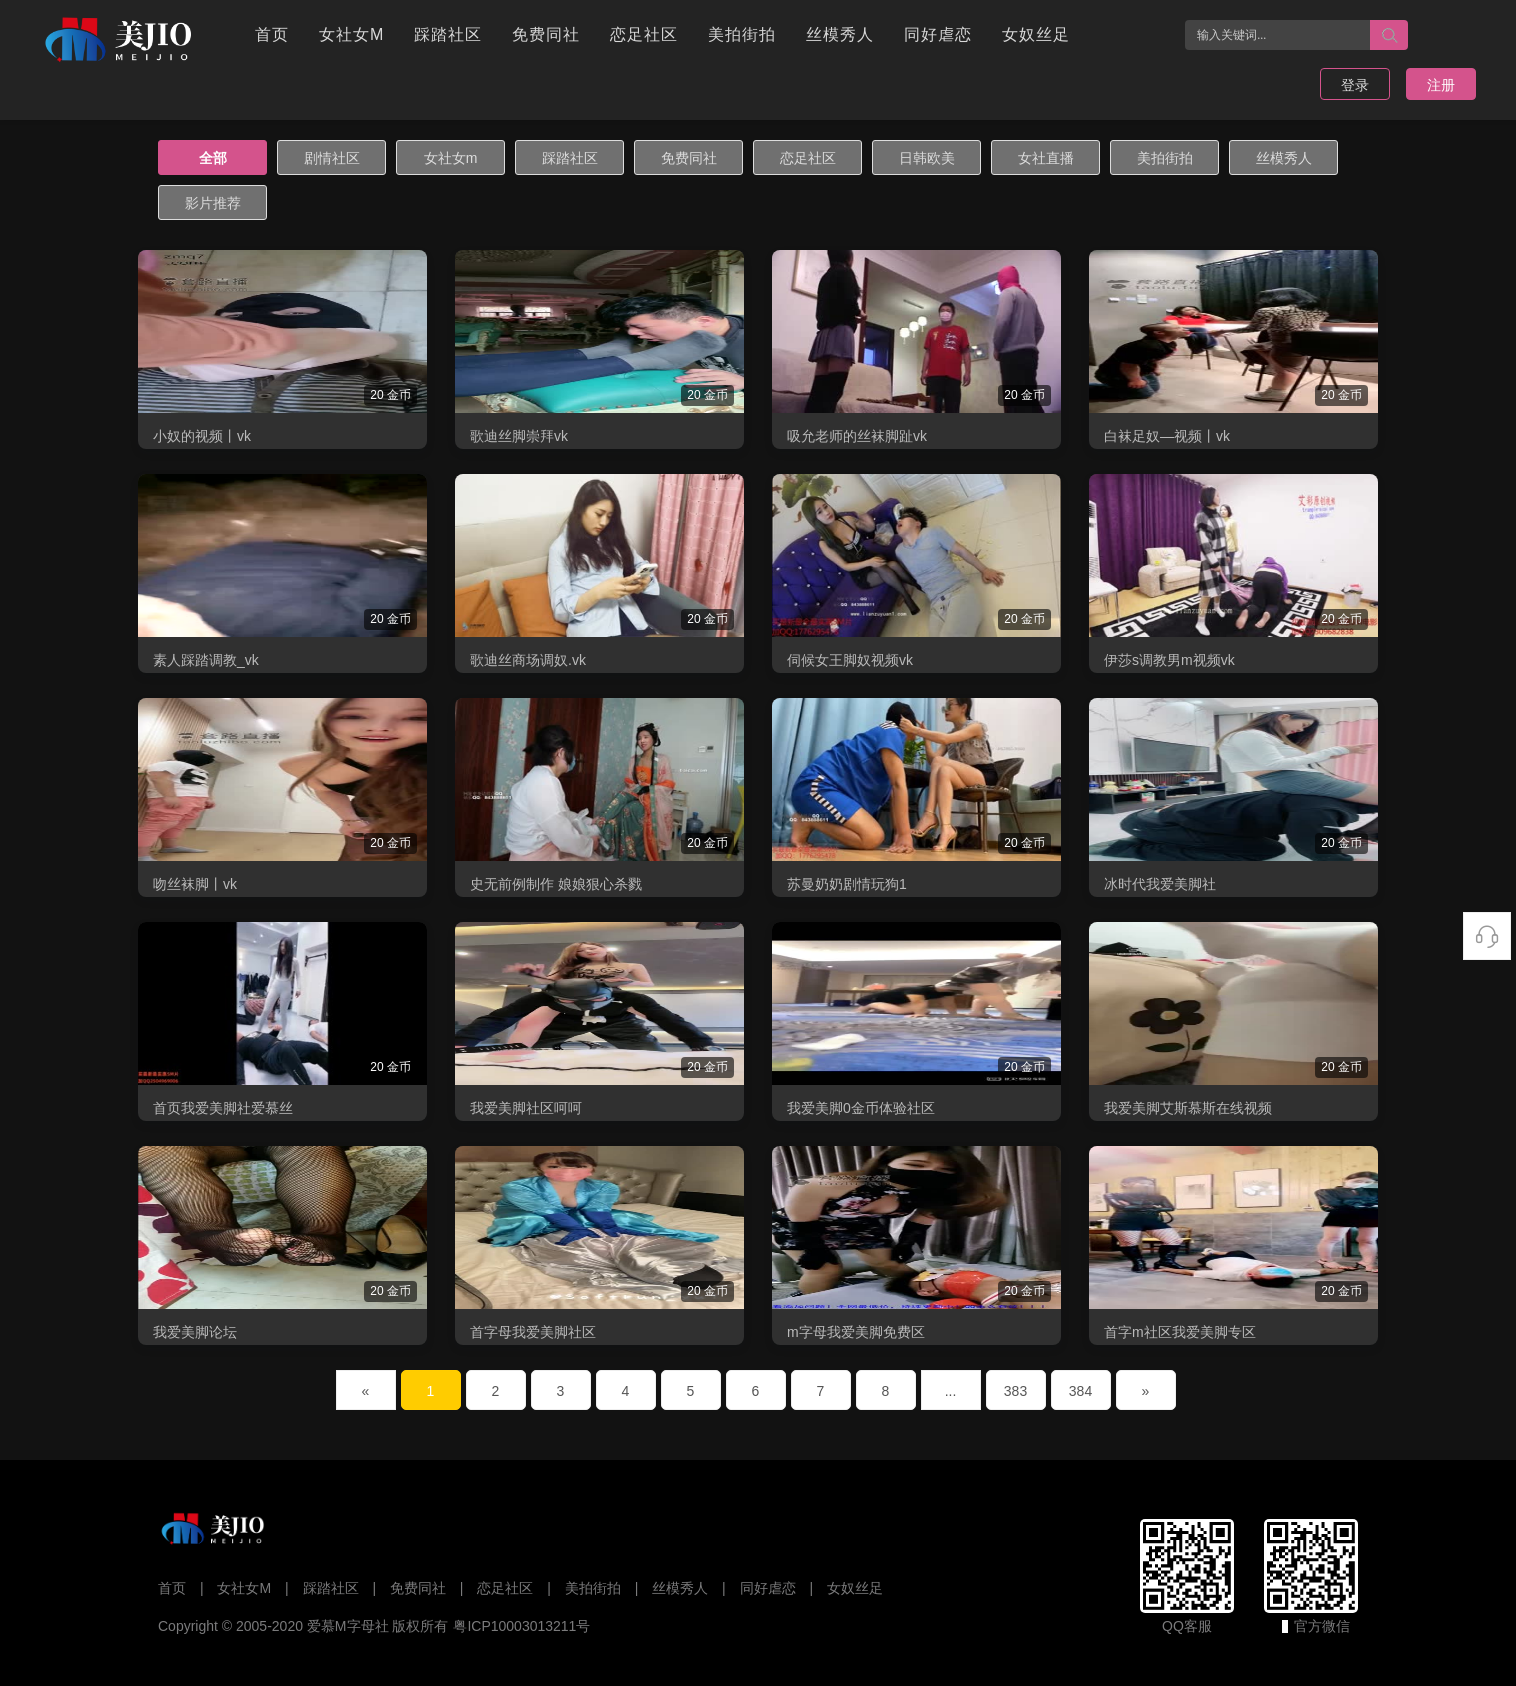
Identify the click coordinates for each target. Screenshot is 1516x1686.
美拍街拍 (742, 34)
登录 (1355, 85)
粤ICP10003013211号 (521, 1626)
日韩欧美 (927, 158)
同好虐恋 (938, 34)
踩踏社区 (448, 34)
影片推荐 (213, 203)
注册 (1441, 85)
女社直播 (1046, 158)
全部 (213, 158)
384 (1080, 1391)
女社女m (451, 158)
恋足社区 (644, 34)
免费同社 (546, 34)
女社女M (351, 34)
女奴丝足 (1036, 34)
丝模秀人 (840, 34)
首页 (272, 34)
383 (1015, 1391)
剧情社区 (332, 158)
